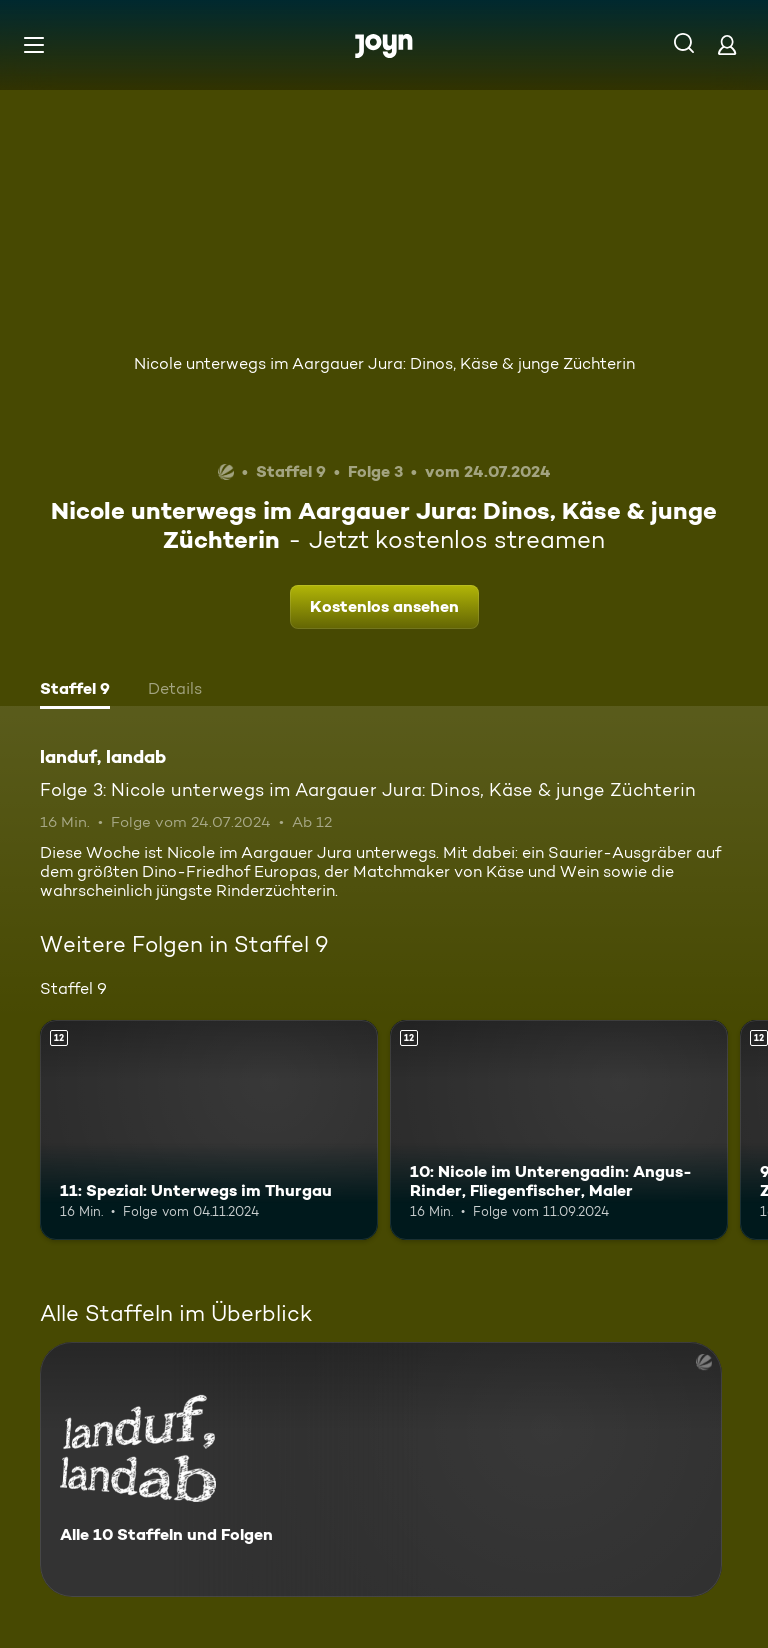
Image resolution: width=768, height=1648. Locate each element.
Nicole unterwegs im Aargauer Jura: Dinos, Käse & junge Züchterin (384, 363)
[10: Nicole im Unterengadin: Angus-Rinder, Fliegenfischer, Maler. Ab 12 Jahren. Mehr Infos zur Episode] (559, 1130)
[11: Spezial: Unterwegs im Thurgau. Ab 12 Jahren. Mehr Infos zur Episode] (209, 1130)
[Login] (727, 44)
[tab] (75, 691)
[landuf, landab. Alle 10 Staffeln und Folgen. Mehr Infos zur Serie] (381, 1469)
